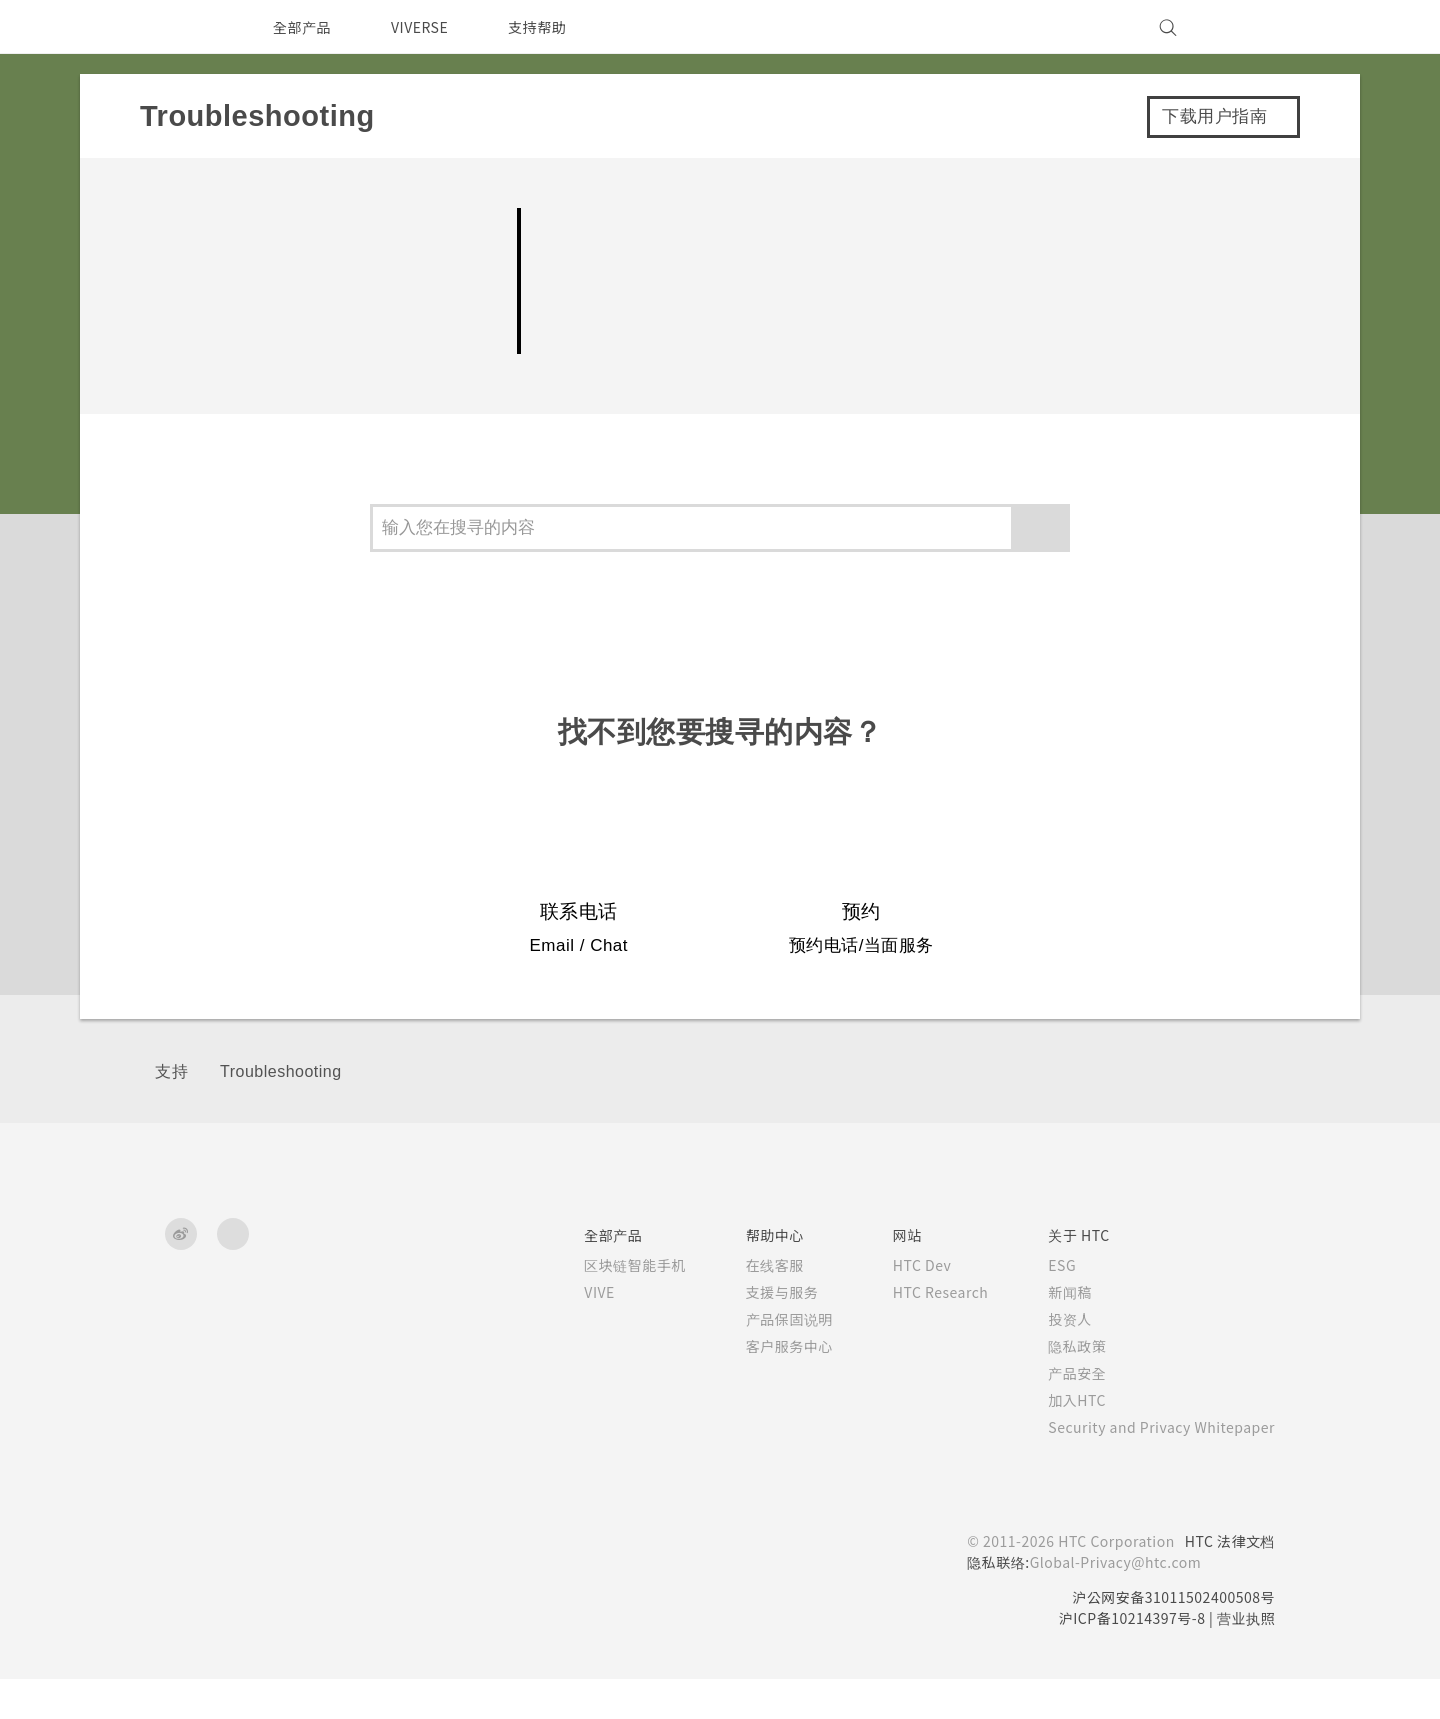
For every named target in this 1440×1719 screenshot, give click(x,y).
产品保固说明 (761, 1359)
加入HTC (1061, 1440)
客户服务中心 (761, 1386)
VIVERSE (425, 27)
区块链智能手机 (607, 1305)
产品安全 (1060, 1413)
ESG (1047, 1305)
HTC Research (918, 1332)
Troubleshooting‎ (281, 1112)
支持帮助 (549, 27)
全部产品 (302, 27)
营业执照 (1246, 1658)
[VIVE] (1248, 27)
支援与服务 (754, 1332)
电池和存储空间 (230, 280)
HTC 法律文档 (1228, 1581)
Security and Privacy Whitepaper (1153, 1467)
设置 (176, 338)
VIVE (574, 1332)
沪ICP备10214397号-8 (1125, 1658)
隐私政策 (1060, 1386)
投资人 (1053, 1359)
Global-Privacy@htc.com (1106, 1602)
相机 (176, 223)
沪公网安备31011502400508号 (1169, 1637)
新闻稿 (1053, 1332)
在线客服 (747, 1305)
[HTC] (189, 27)
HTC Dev (898, 1305)
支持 (171, 1112)
